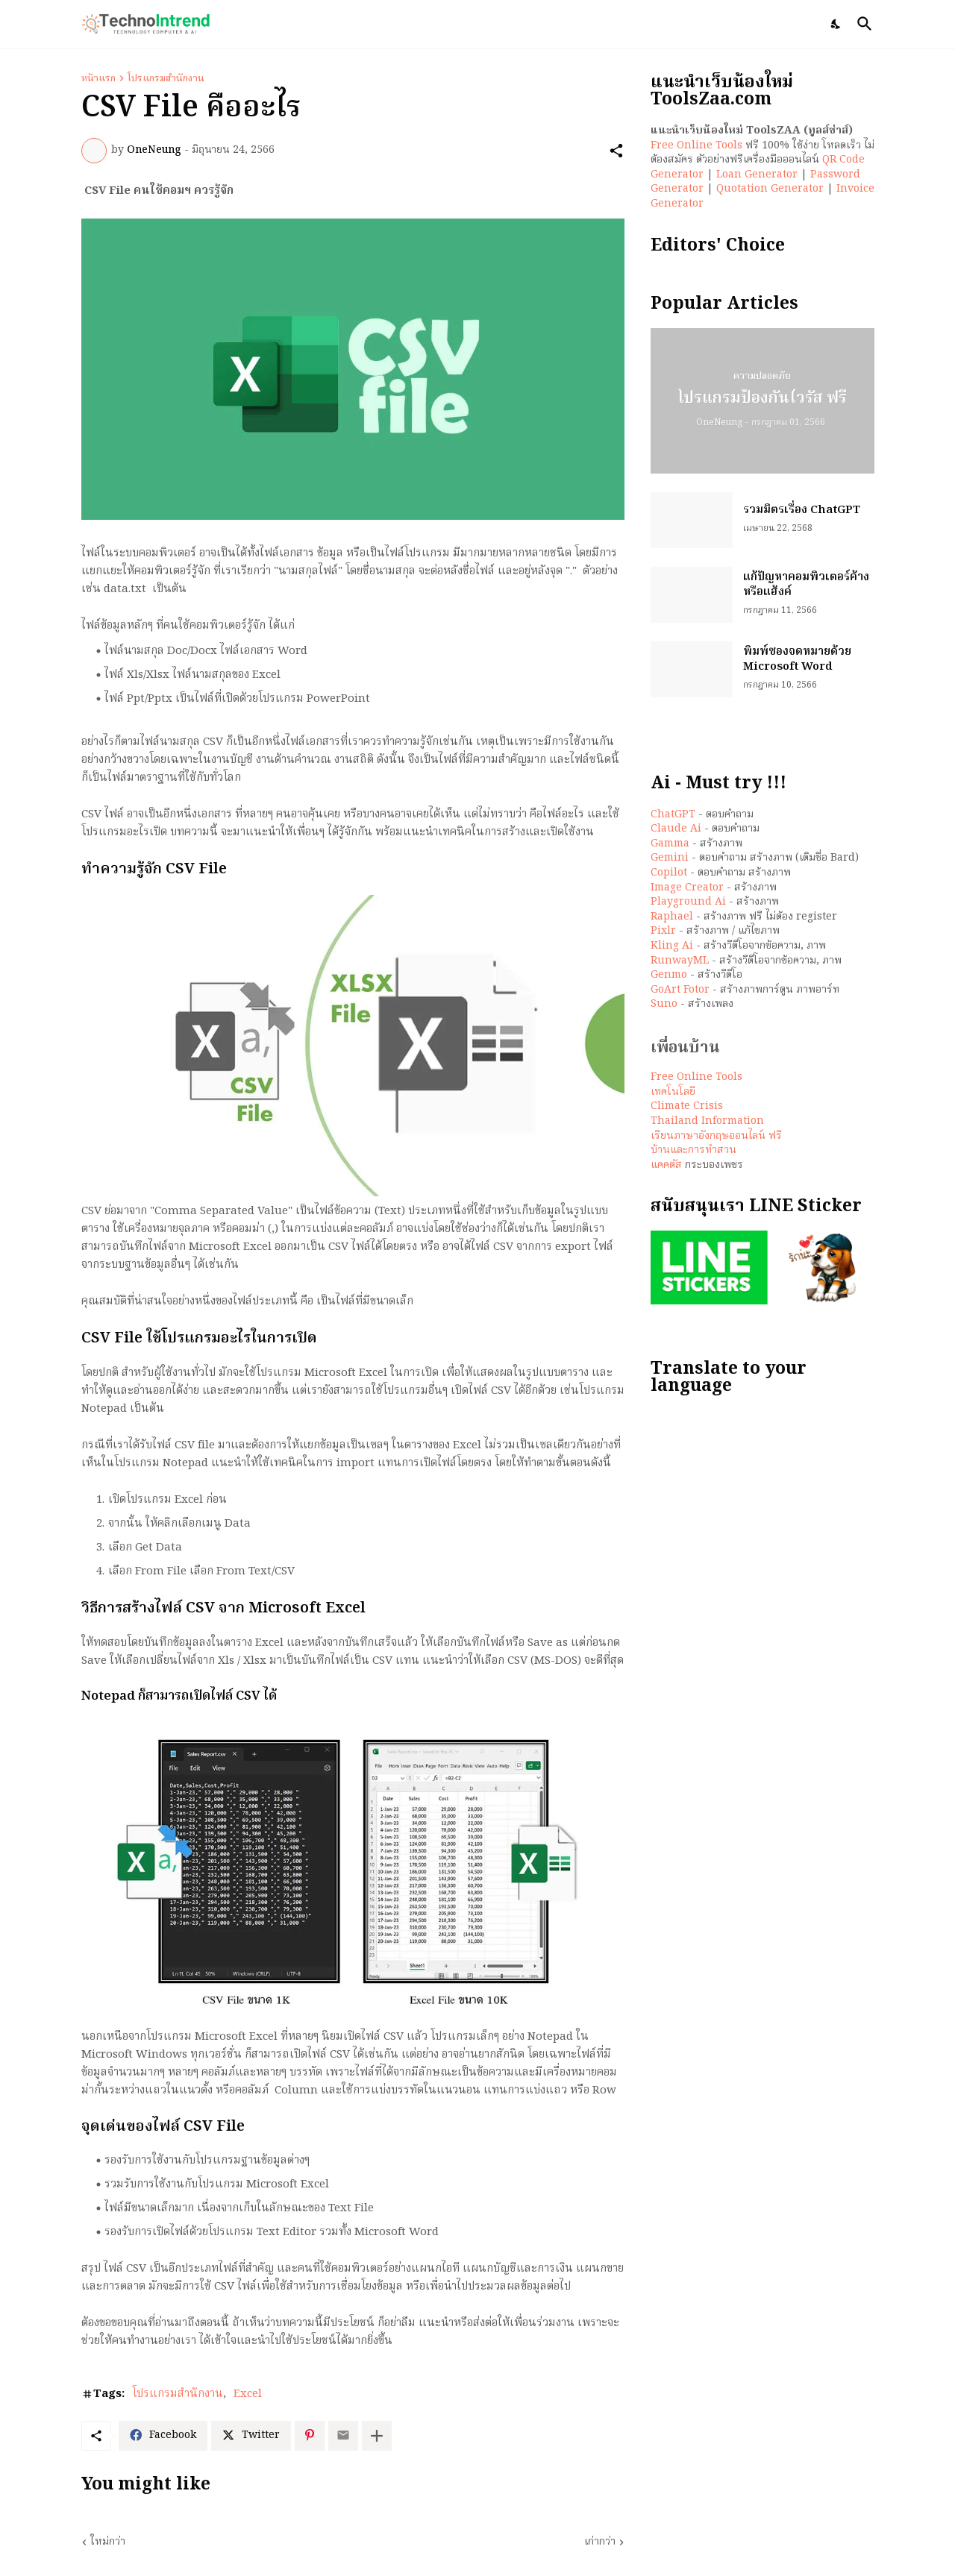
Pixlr (663, 931)
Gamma (670, 843)
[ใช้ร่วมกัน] (616, 150)
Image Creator (687, 887)
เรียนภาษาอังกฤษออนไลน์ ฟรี (716, 1136)
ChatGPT (673, 814)
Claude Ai (676, 828)
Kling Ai (672, 945)
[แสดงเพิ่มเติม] (377, 2436)
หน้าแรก (98, 79)
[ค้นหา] (861, 24)
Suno (664, 1004)
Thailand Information (707, 1121)
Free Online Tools (696, 145)
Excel (248, 2394)
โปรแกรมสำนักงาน (166, 79)
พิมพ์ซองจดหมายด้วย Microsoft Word (797, 660)
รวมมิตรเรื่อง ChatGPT (801, 510)
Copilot (669, 872)
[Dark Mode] (836, 24)
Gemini (670, 857)
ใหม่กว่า (107, 2542)
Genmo (669, 975)
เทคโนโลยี (673, 1092)
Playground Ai (688, 901)
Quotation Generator (770, 188)
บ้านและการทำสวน (693, 1150)
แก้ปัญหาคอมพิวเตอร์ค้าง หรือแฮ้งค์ (806, 585)
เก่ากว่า (600, 2542)
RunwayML (680, 960)
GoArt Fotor (680, 989)
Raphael (672, 916)
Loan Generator (757, 174)
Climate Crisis (687, 1106)
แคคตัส (666, 1165)
